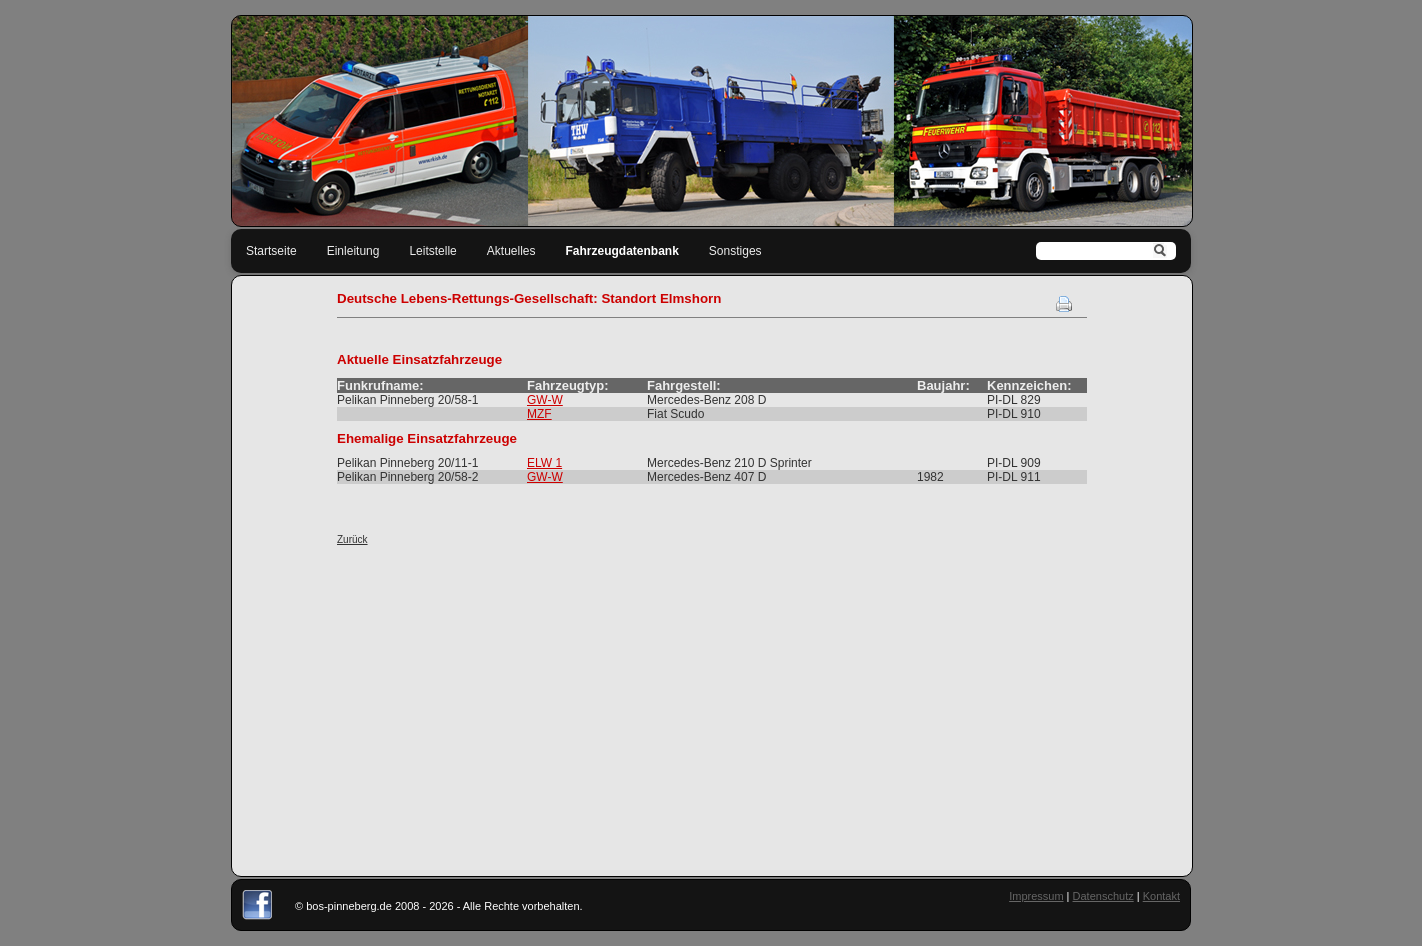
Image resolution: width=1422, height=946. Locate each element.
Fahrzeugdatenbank (622, 251)
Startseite (271, 251)
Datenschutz (1103, 896)
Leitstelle (432, 251)
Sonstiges (735, 251)
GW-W (545, 400)
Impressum (1036, 896)
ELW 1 (544, 463)
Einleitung (353, 251)
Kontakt (1161, 896)
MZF (539, 414)
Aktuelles (511, 251)
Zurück (352, 539)
